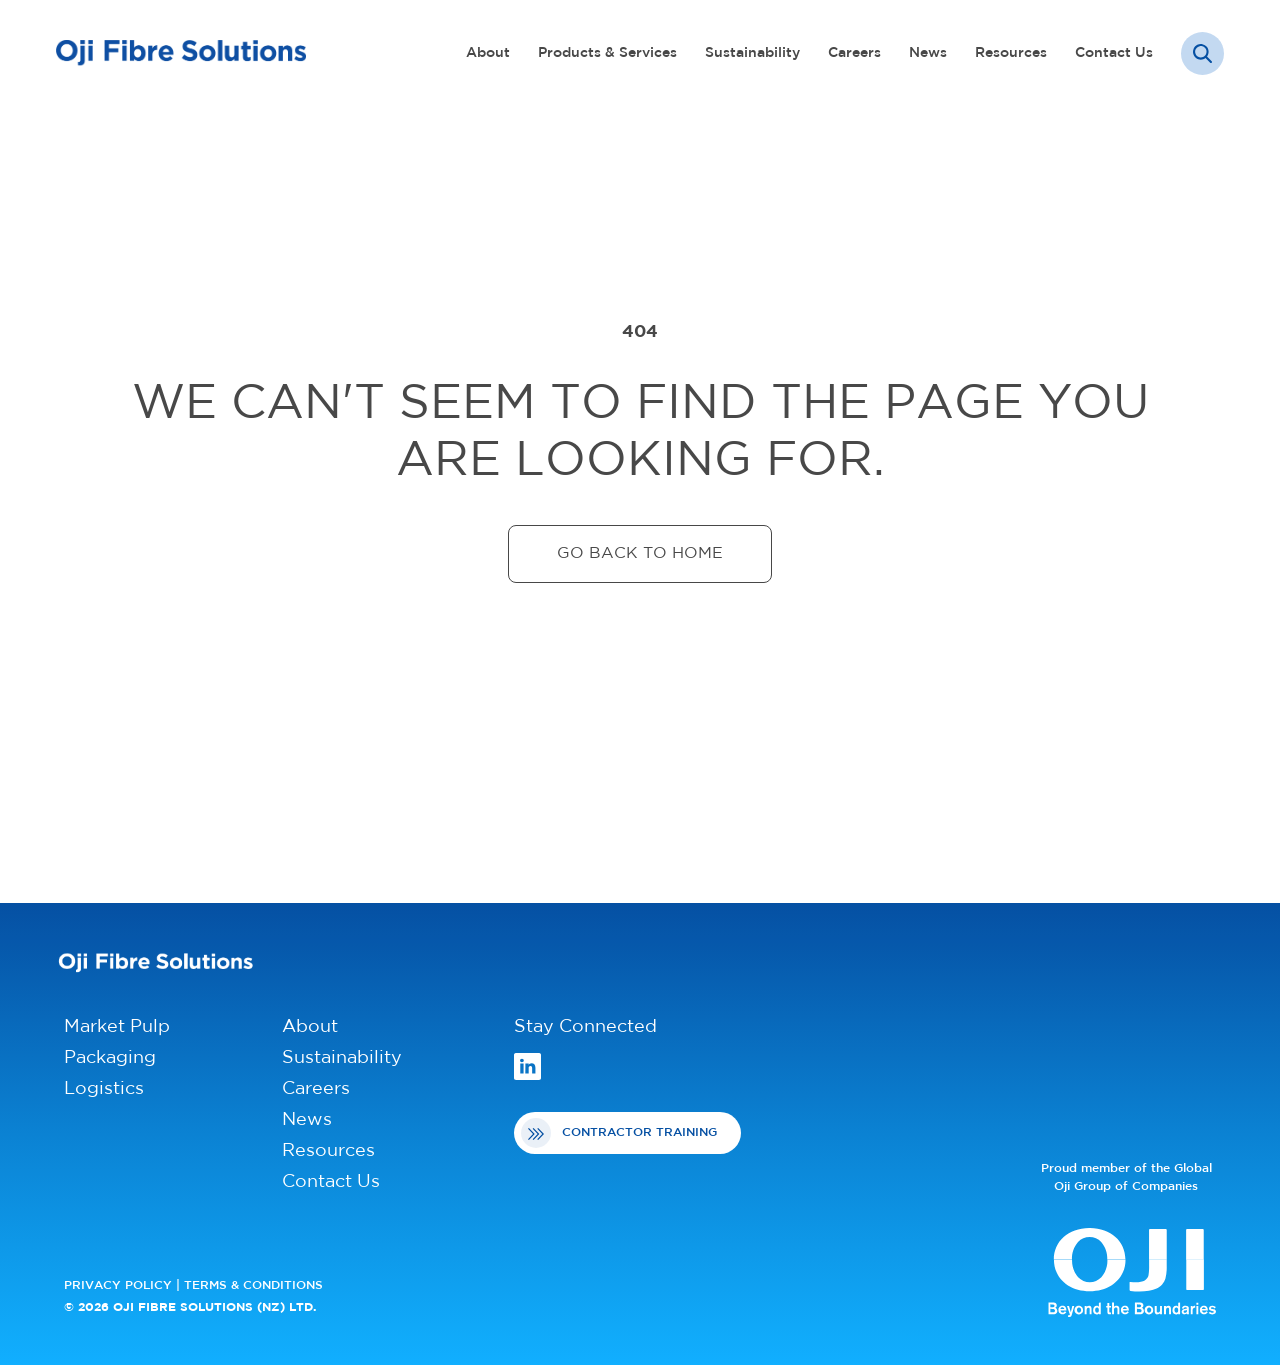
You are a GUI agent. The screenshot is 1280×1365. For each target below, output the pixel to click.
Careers (854, 53)
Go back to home (640, 554)
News (928, 53)
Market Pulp (117, 1027)
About (488, 53)
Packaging (110, 1058)
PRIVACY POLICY (118, 1286)
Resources (1011, 53)
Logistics (104, 1089)
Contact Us (1114, 53)
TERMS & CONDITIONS (253, 1286)
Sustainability (752, 53)
